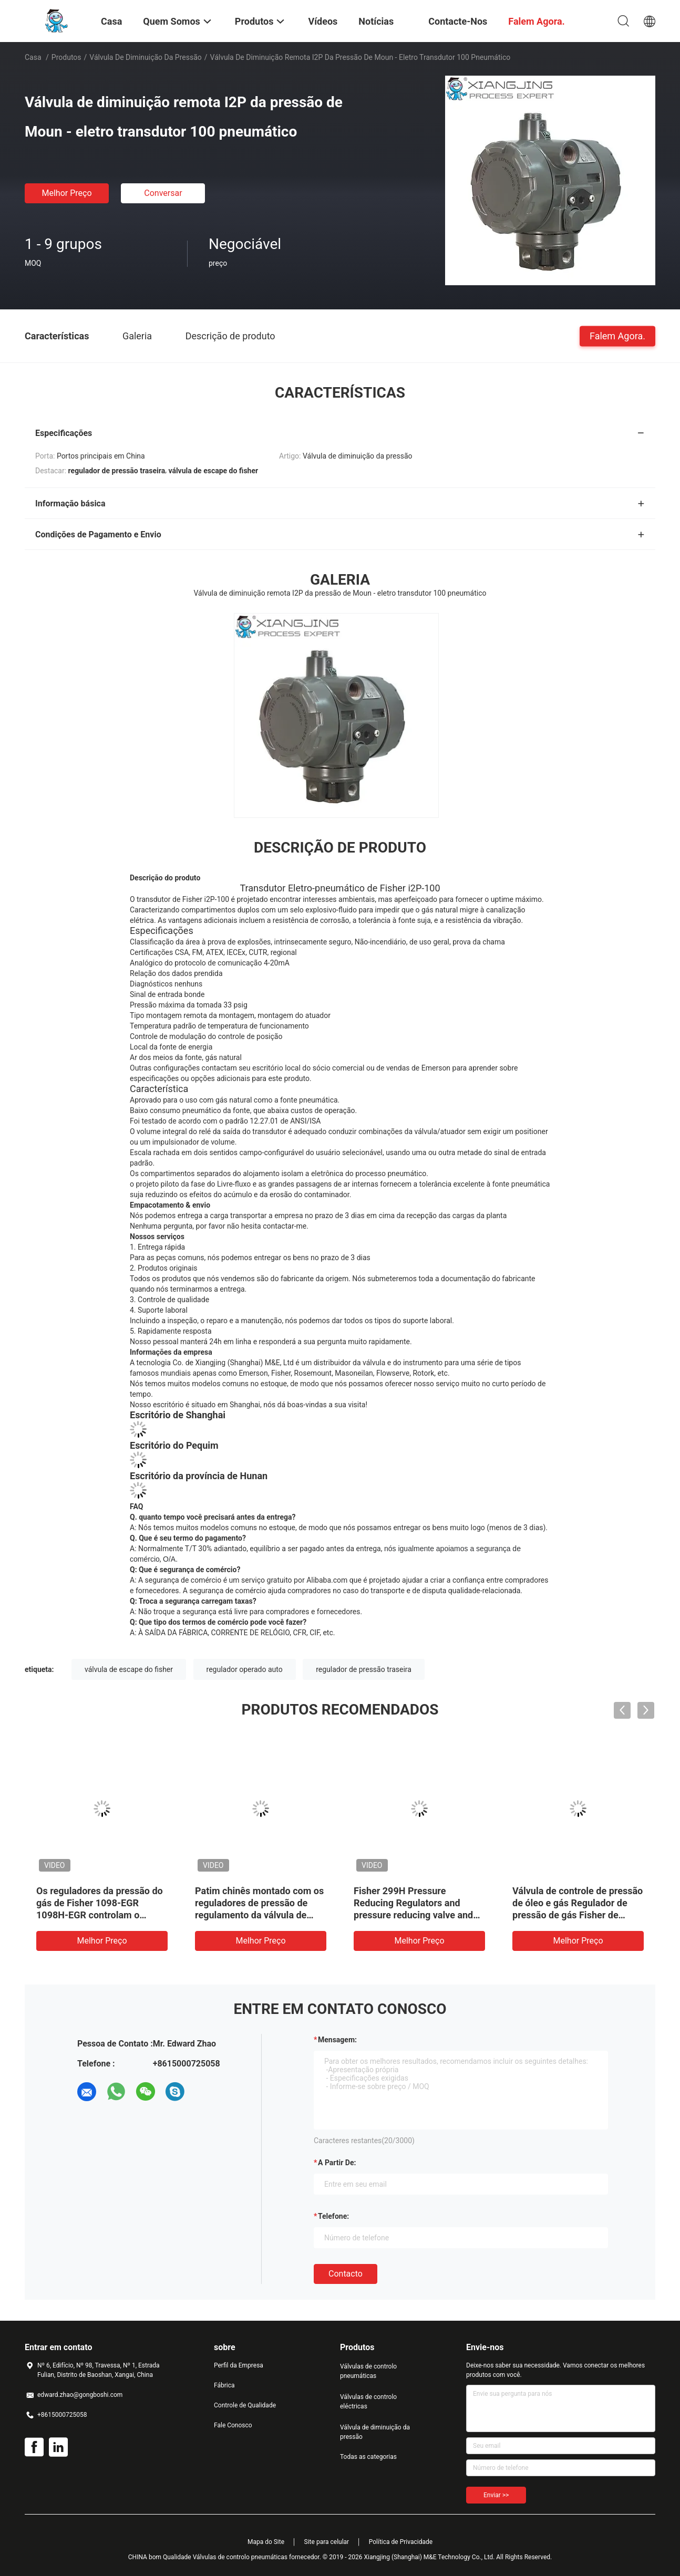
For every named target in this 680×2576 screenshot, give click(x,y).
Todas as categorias (368, 2456)
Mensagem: (337, 2039)
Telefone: (333, 2216)
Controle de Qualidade (245, 2405)
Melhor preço (66, 193)
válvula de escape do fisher (129, 1669)
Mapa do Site (266, 2542)
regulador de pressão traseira (363, 1669)
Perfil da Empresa (238, 2365)
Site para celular (326, 2542)
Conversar (163, 193)
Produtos (66, 57)
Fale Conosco (233, 2425)
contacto (345, 2274)
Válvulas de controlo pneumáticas (368, 2371)
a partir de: (337, 2162)
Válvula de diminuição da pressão (145, 57)
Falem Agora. (617, 335)
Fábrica (224, 2385)
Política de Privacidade (400, 2542)
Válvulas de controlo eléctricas (368, 2401)
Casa (33, 57)
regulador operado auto (245, 1669)
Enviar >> (496, 2495)
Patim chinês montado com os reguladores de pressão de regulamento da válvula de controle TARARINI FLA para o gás (259, 1915)
